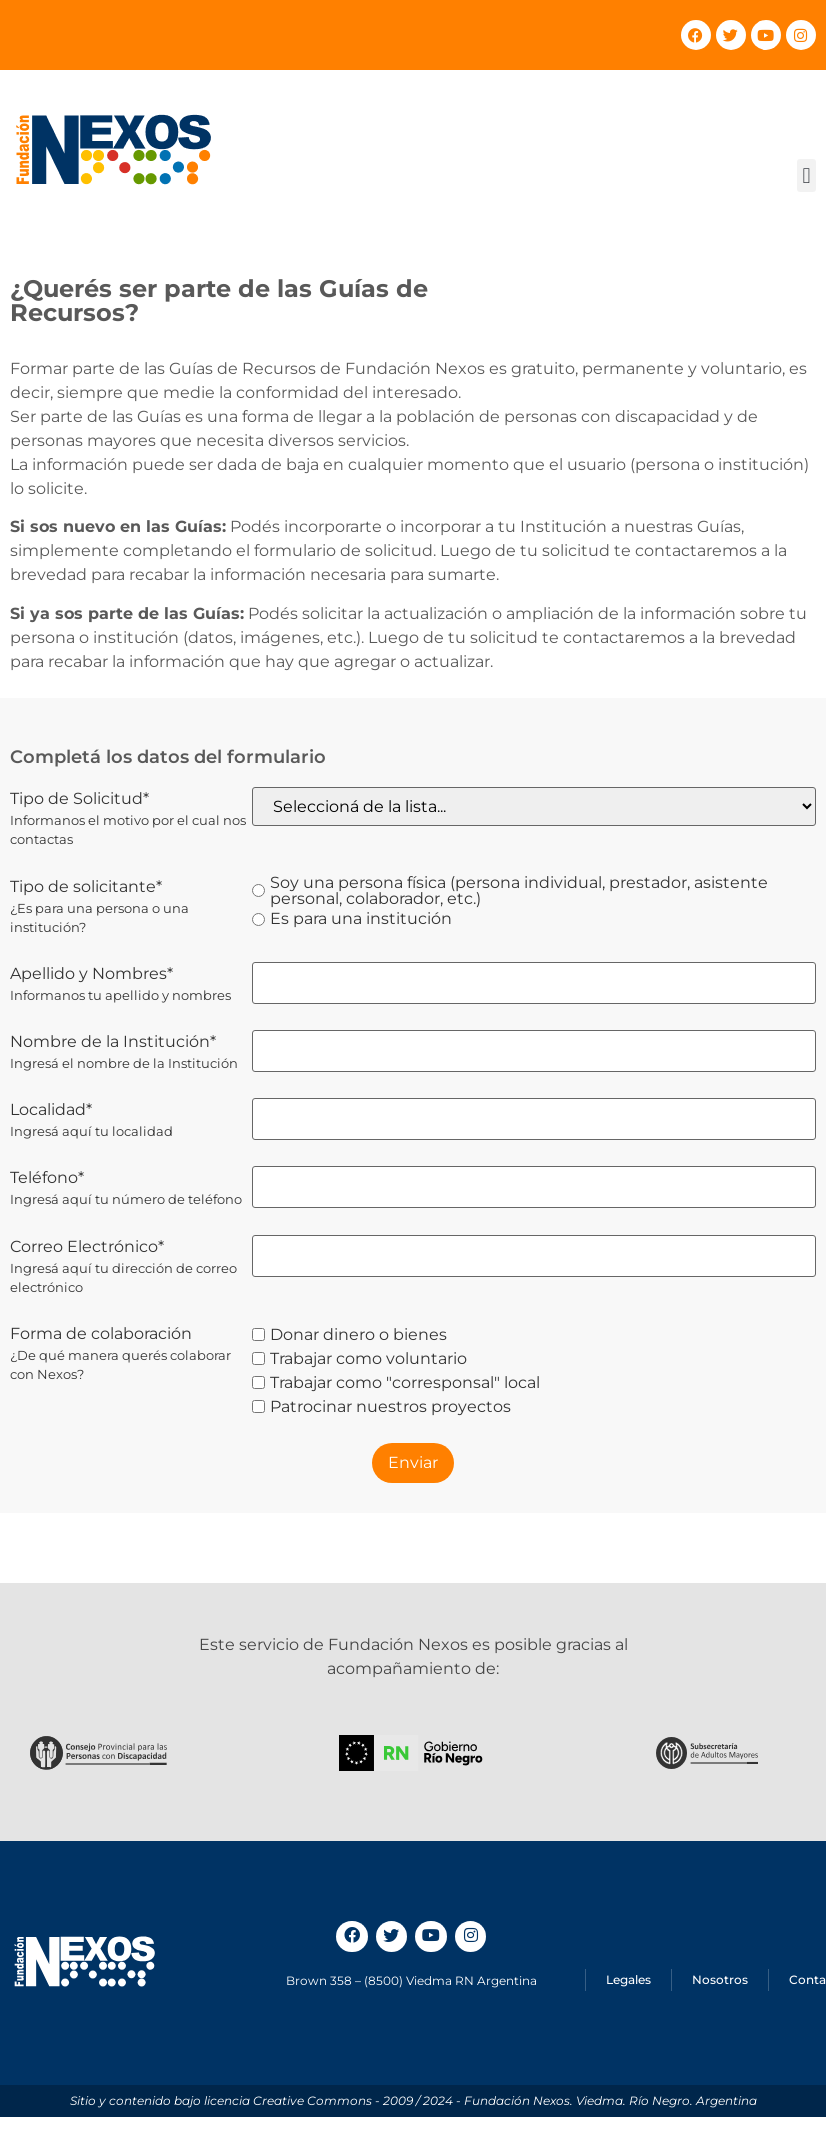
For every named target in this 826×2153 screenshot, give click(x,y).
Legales (628, 1979)
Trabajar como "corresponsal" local (396, 1383)
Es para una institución (352, 919)
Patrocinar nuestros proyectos (381, 1407)
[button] (806, 175)
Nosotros (720, 1979)
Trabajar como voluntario (359, 1359)
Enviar (413, 1462)
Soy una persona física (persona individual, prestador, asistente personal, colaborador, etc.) (510, 891)
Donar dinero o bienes (349, 1335)
